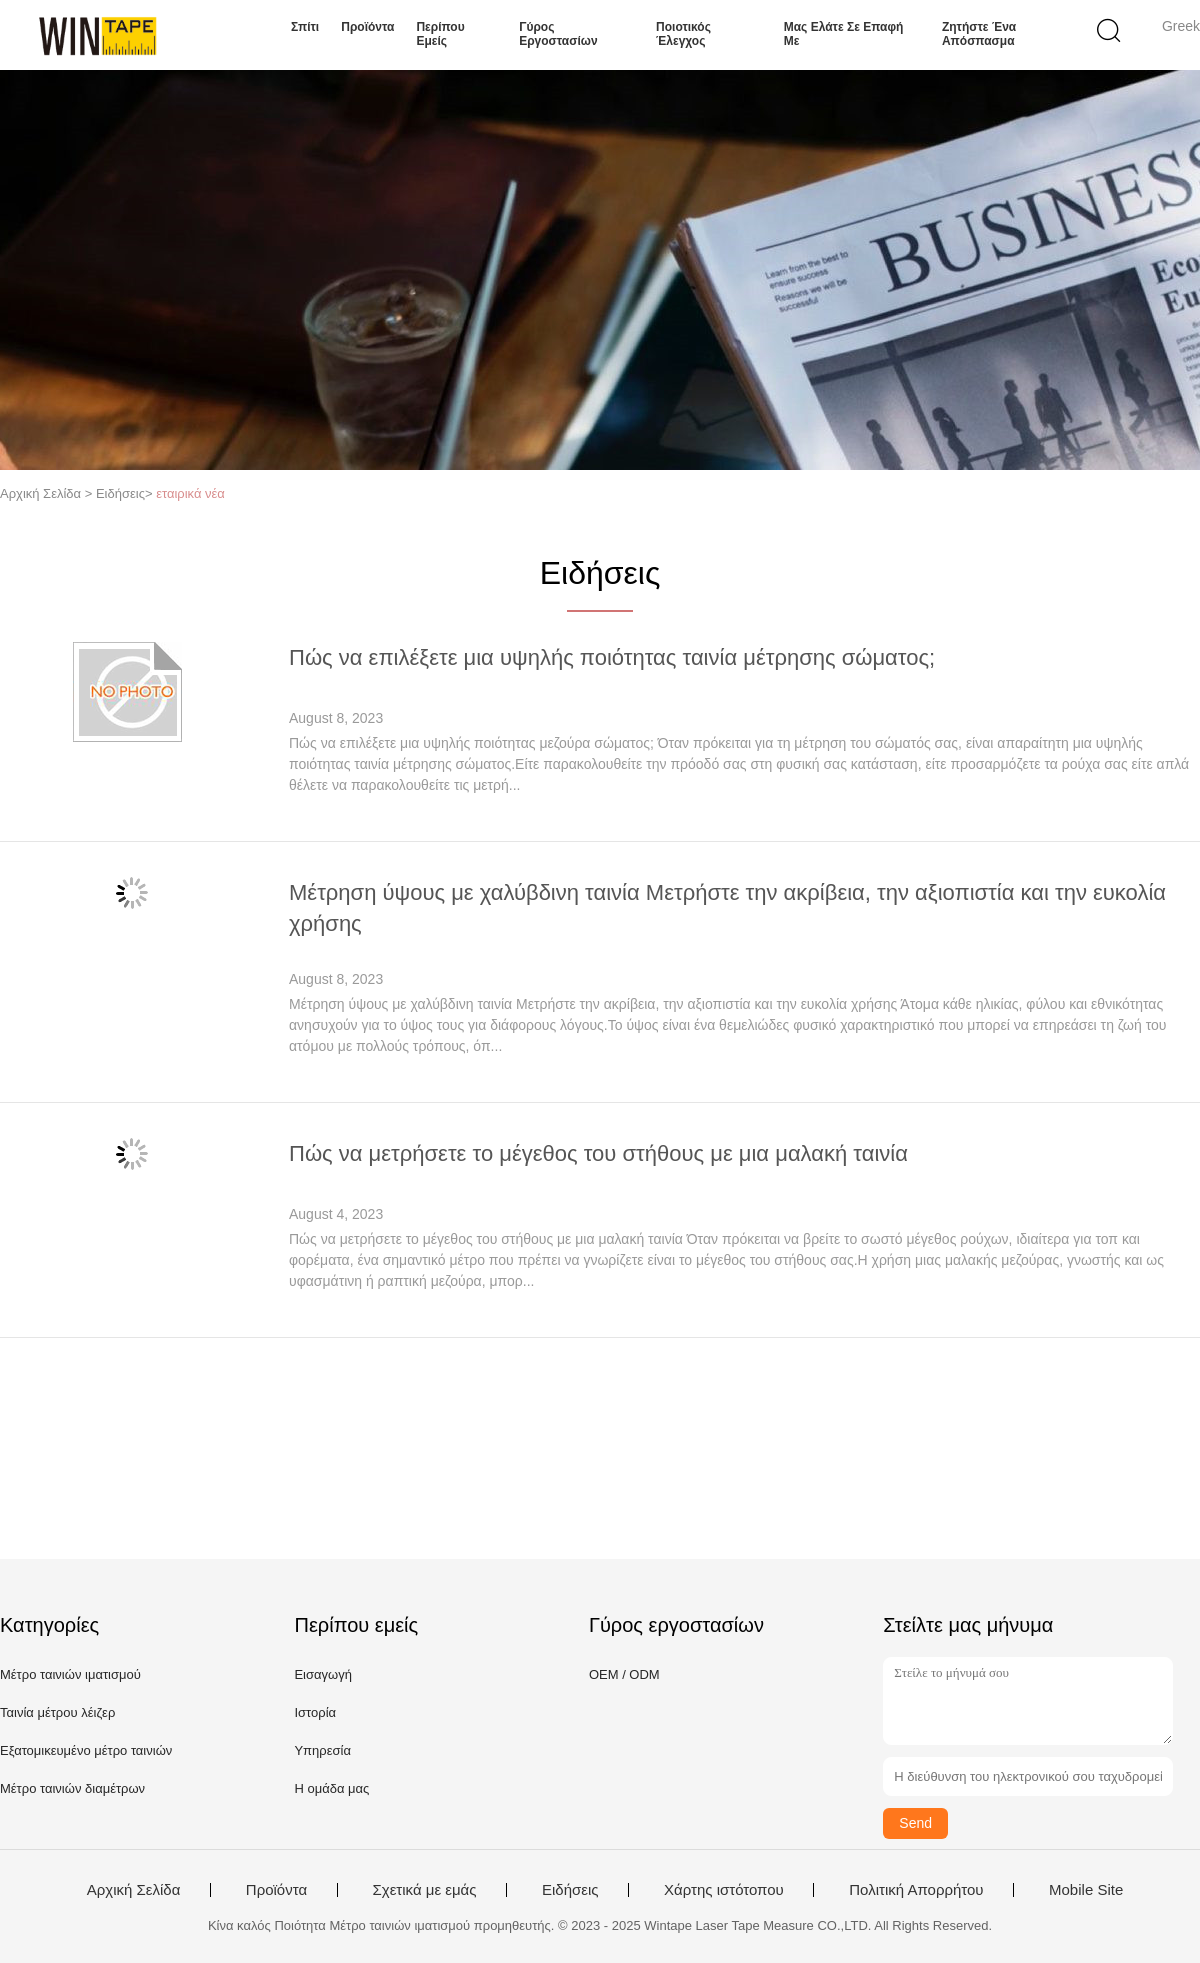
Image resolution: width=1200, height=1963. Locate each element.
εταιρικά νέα (190, 493)
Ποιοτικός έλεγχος (683, 34)
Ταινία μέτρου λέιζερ (57, 1712)
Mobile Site (1086, 1890)
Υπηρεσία (322, 1750)
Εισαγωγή (322, 1674)
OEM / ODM (624, 1674)
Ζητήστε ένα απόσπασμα (979, 34)
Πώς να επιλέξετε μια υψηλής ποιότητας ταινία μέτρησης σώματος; (612, 657)
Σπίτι (305, 27)
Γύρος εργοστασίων (558, 34)
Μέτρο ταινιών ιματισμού (70, 1674)
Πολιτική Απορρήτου (916, 1890)
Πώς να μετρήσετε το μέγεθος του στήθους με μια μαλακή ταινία (598, 1153)
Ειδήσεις (570, 1890)
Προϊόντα (367, 27)
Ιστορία (315, 1712)
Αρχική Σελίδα (134, 1890)
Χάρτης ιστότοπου (724, 1890)
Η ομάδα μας (331, 1788)
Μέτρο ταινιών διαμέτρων (72, 1788)
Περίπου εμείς (440, 34)
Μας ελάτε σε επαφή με (844, 34)
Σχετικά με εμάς (425, 1890)
